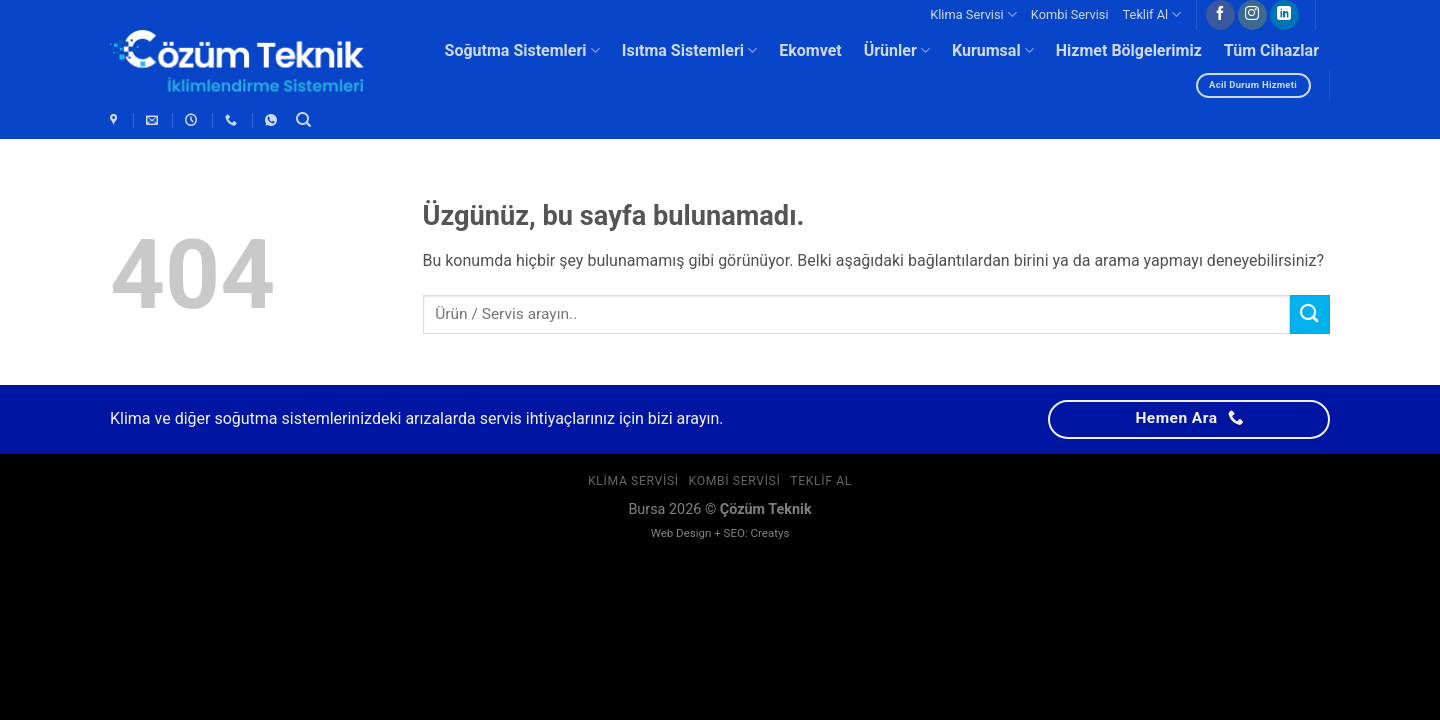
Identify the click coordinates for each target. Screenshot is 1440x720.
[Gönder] (1310, 314)
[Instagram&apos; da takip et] (1252, 15)
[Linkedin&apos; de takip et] (1284, 15)
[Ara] (303, 120)
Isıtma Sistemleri (689, 51)
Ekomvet (810, 50)
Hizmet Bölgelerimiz (1129, 50)
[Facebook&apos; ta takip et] (1220, 15)
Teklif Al (1152, 14)
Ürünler (897, 51)
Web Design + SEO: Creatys (720, 533)
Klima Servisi (973, 14)
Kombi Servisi (1070, 14)
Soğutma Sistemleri (522, 51)
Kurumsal (993, 51)
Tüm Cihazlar (1271, 50)
